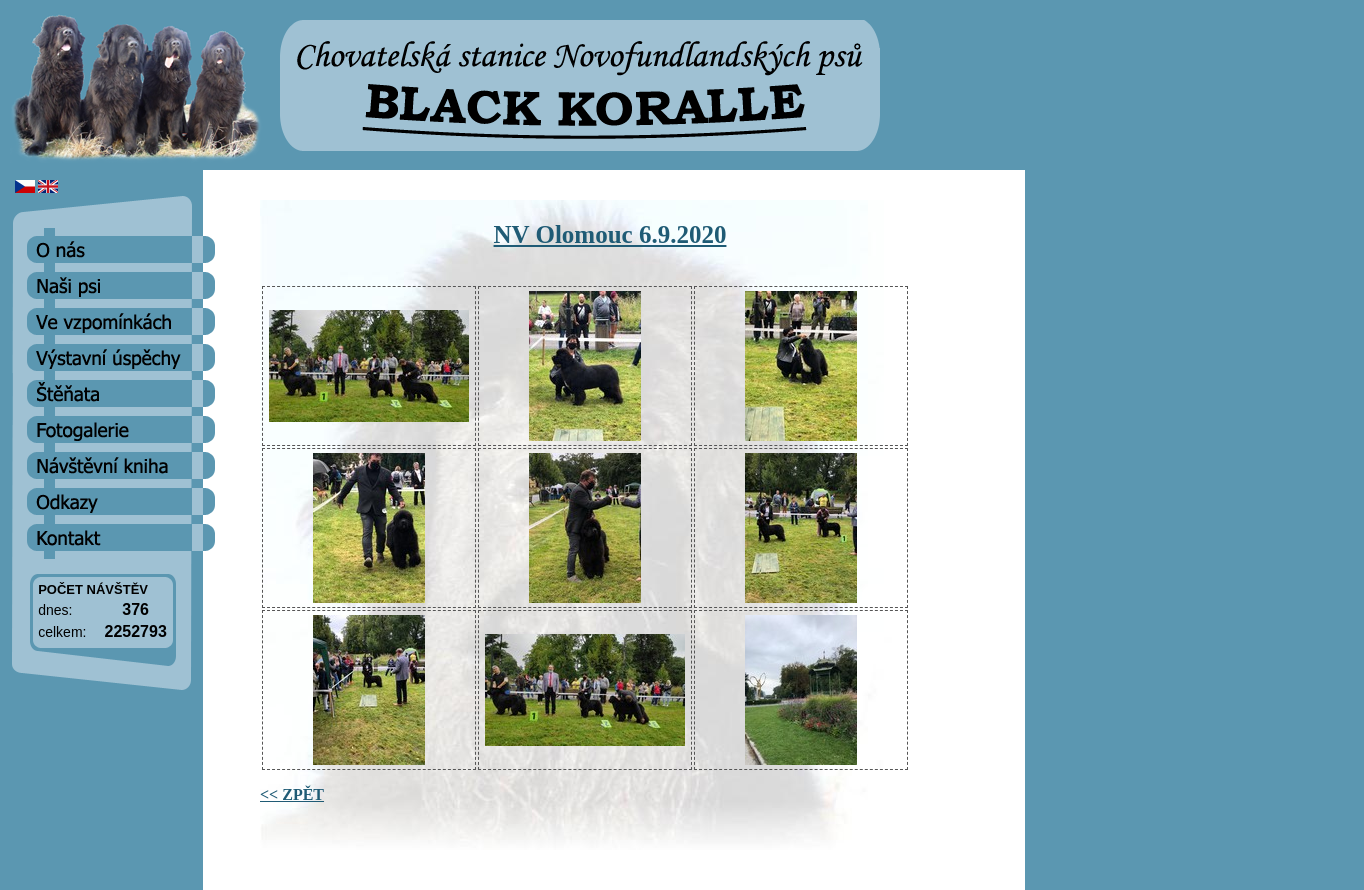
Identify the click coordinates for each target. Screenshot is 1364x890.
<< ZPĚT (292, 794)
